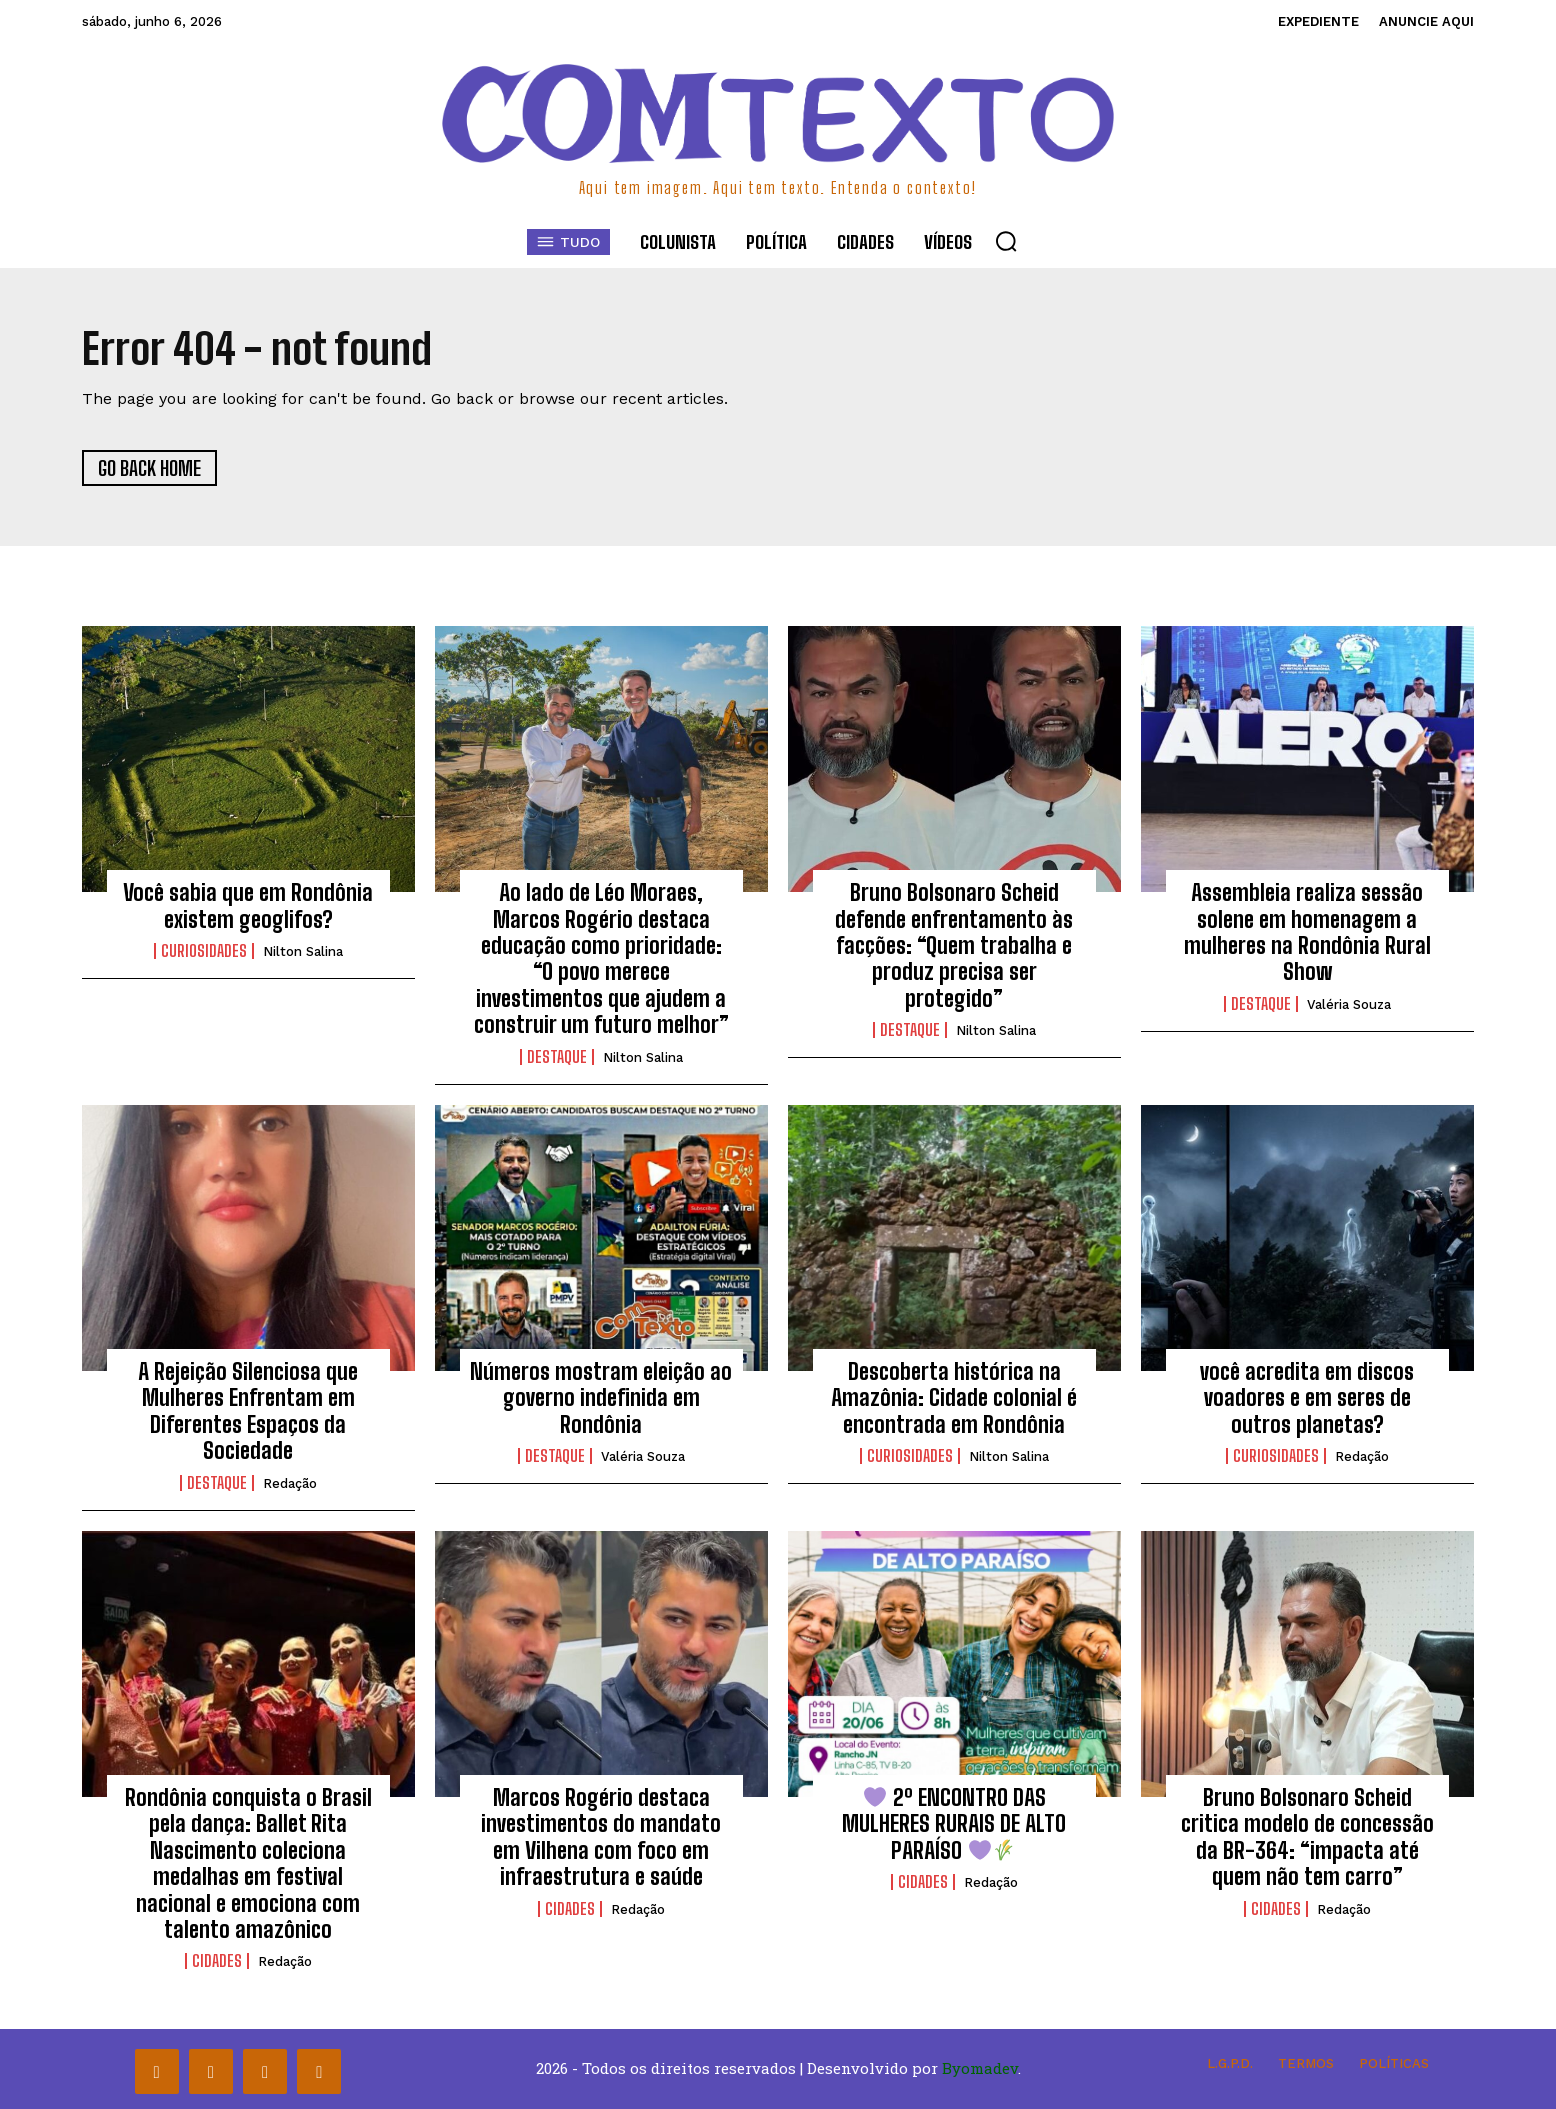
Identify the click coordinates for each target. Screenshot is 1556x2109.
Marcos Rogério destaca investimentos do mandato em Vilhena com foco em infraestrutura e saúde (601, 1837)
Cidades (217, 1961)
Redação (290, 1483)
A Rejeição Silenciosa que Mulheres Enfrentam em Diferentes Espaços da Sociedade (248, 1411)
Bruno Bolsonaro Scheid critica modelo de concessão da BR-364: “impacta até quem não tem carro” (1307, 1837)
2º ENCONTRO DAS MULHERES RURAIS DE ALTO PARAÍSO (954, 1824)
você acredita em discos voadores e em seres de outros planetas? (1307, 1398)
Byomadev (980, 2068)
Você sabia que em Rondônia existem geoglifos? (248, 905)
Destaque (557, 1057)
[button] (1006, 241)
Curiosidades (204, 951)
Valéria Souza (1349, 1004)
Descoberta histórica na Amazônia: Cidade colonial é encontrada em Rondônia (954, 1398)
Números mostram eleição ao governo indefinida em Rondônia (601, 1398)
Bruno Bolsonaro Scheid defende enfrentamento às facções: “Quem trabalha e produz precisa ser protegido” (954, 945)
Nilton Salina (303, 951)
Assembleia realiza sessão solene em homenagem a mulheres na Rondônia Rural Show (1307, 932)
